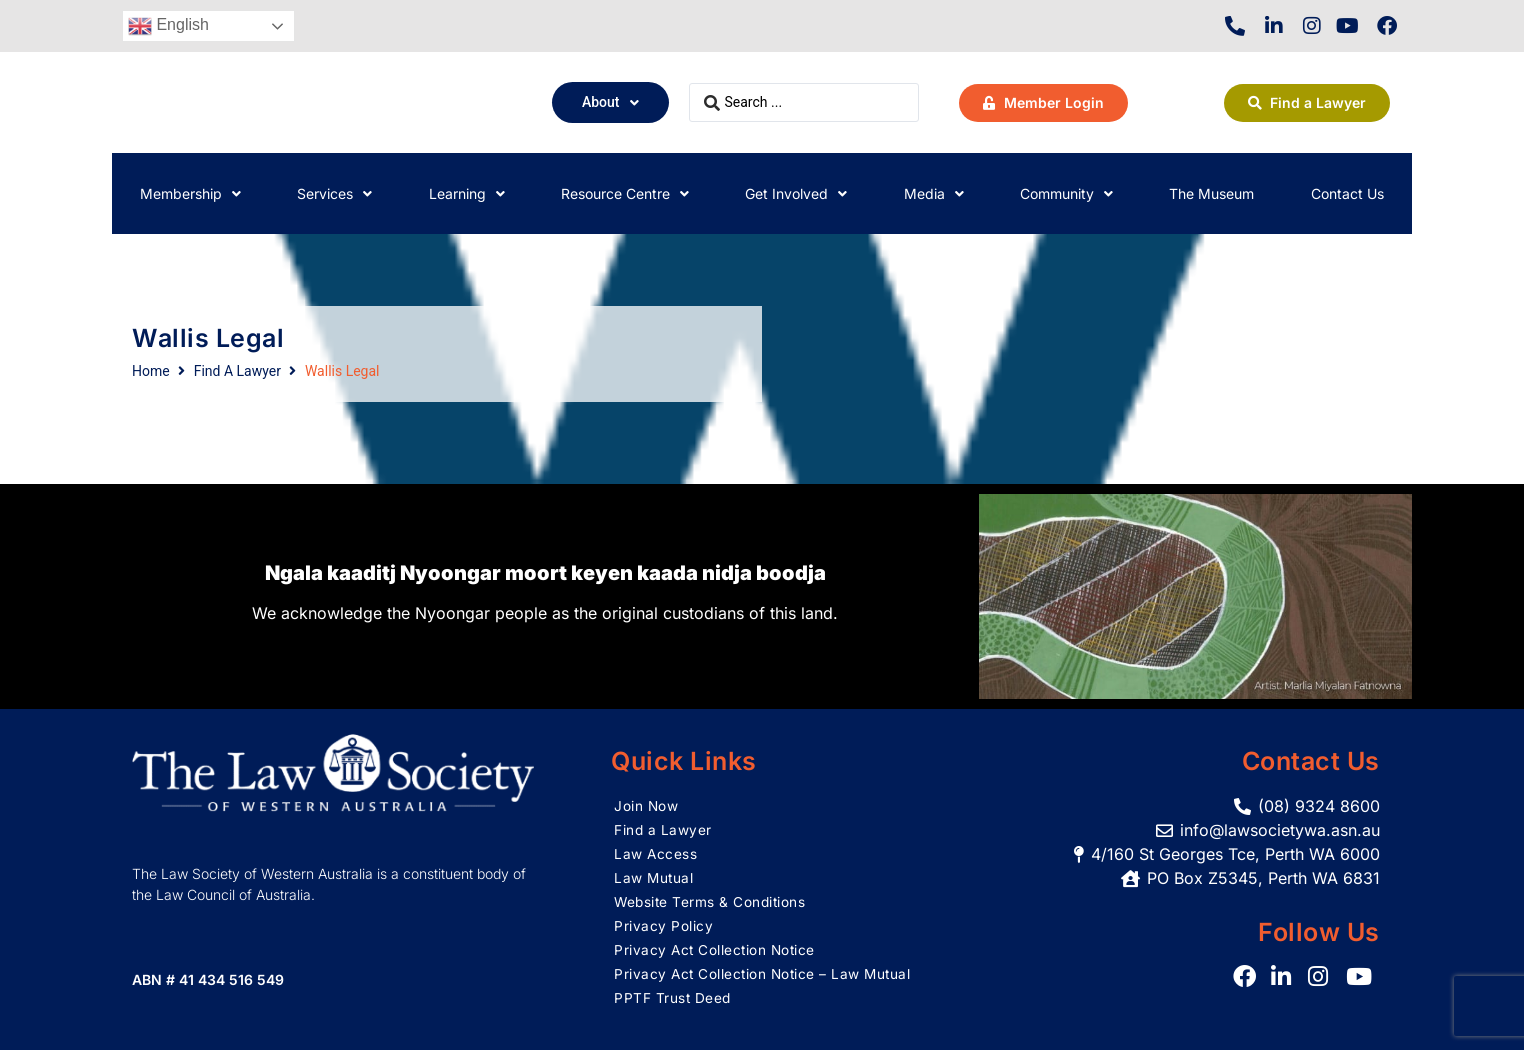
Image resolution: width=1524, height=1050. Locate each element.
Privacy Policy (663, 925)
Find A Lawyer (237, 371)
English (168, 26)
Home (151, 371)
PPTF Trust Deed (673, 997)
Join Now (646, 805)
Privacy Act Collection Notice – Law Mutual (765, 973)
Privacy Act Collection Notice (717, 949)
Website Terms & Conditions (712, 901)
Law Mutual (654, 877)
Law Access (656, 853)
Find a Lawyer (663, 829)
